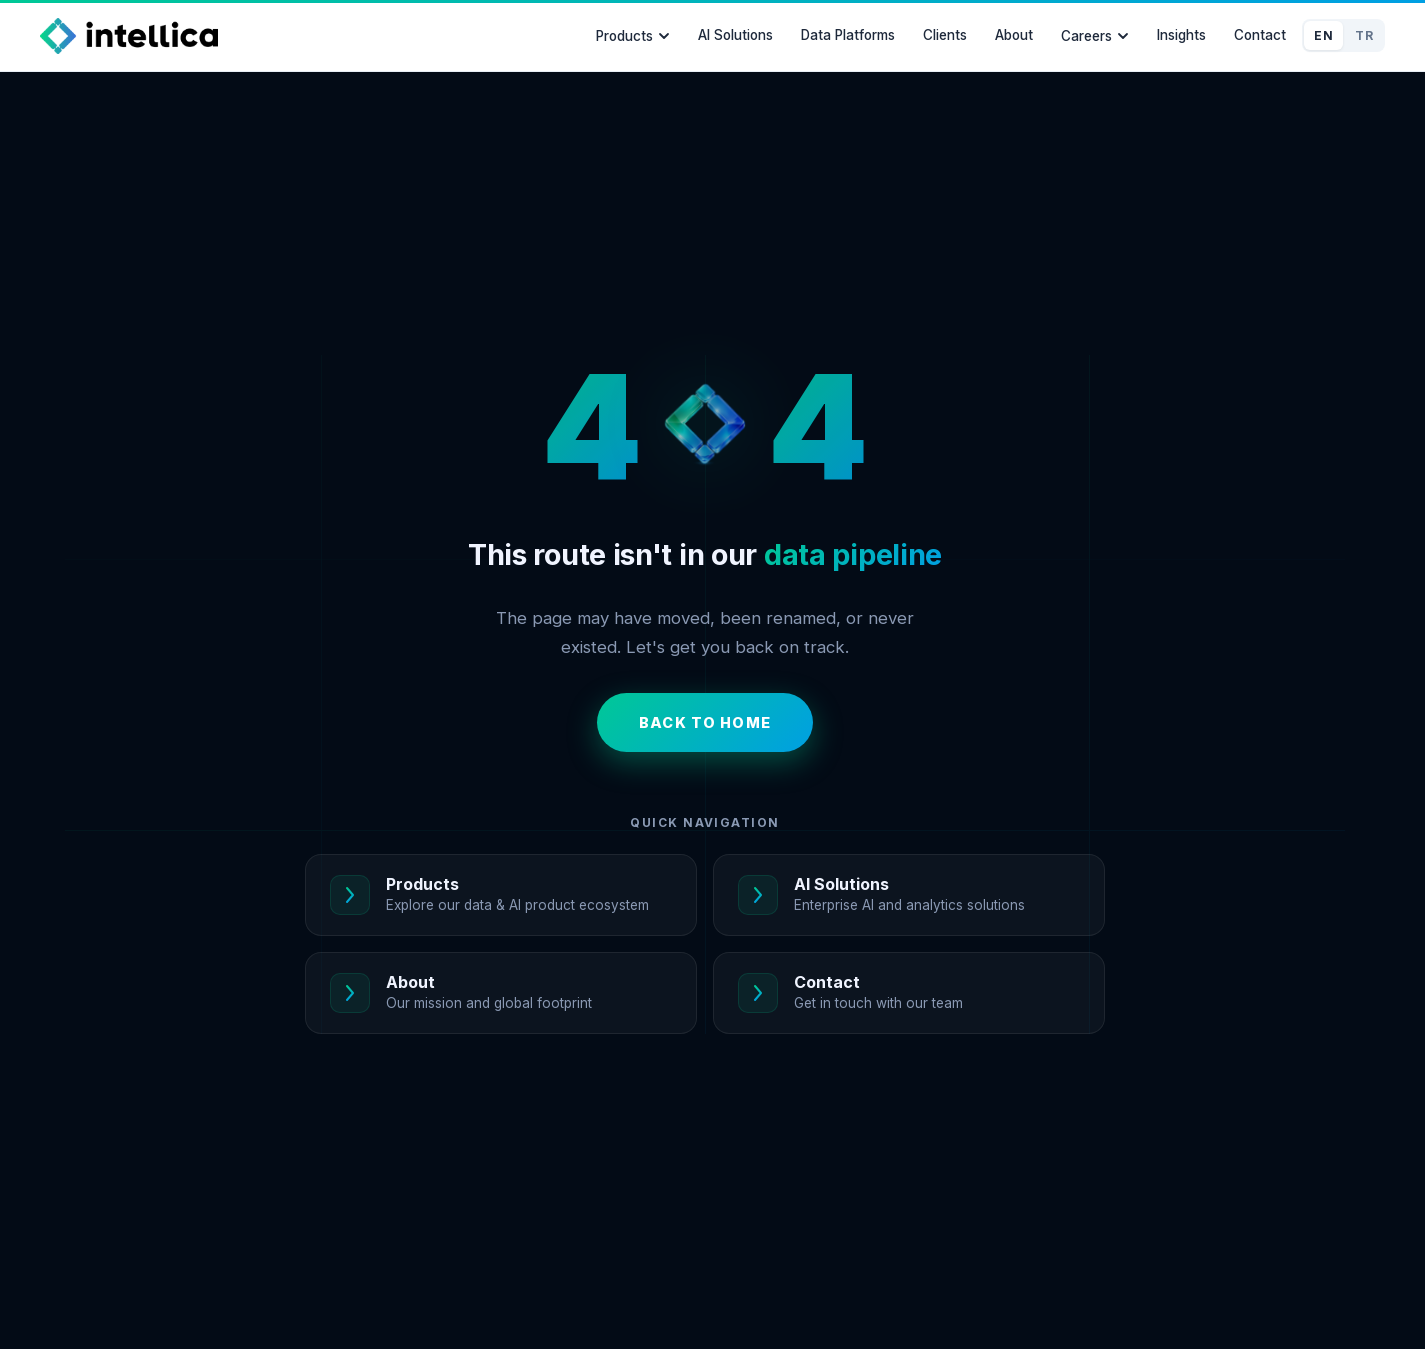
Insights (1181, 35)
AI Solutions (735, 35)
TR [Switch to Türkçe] (1364, 35)
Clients (945, 35)
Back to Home (705, 722)
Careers (1095, 36)
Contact (1260, 35)
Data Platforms (848, 35)
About (1014, 35)
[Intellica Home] (129, 36)
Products (633, 36)
